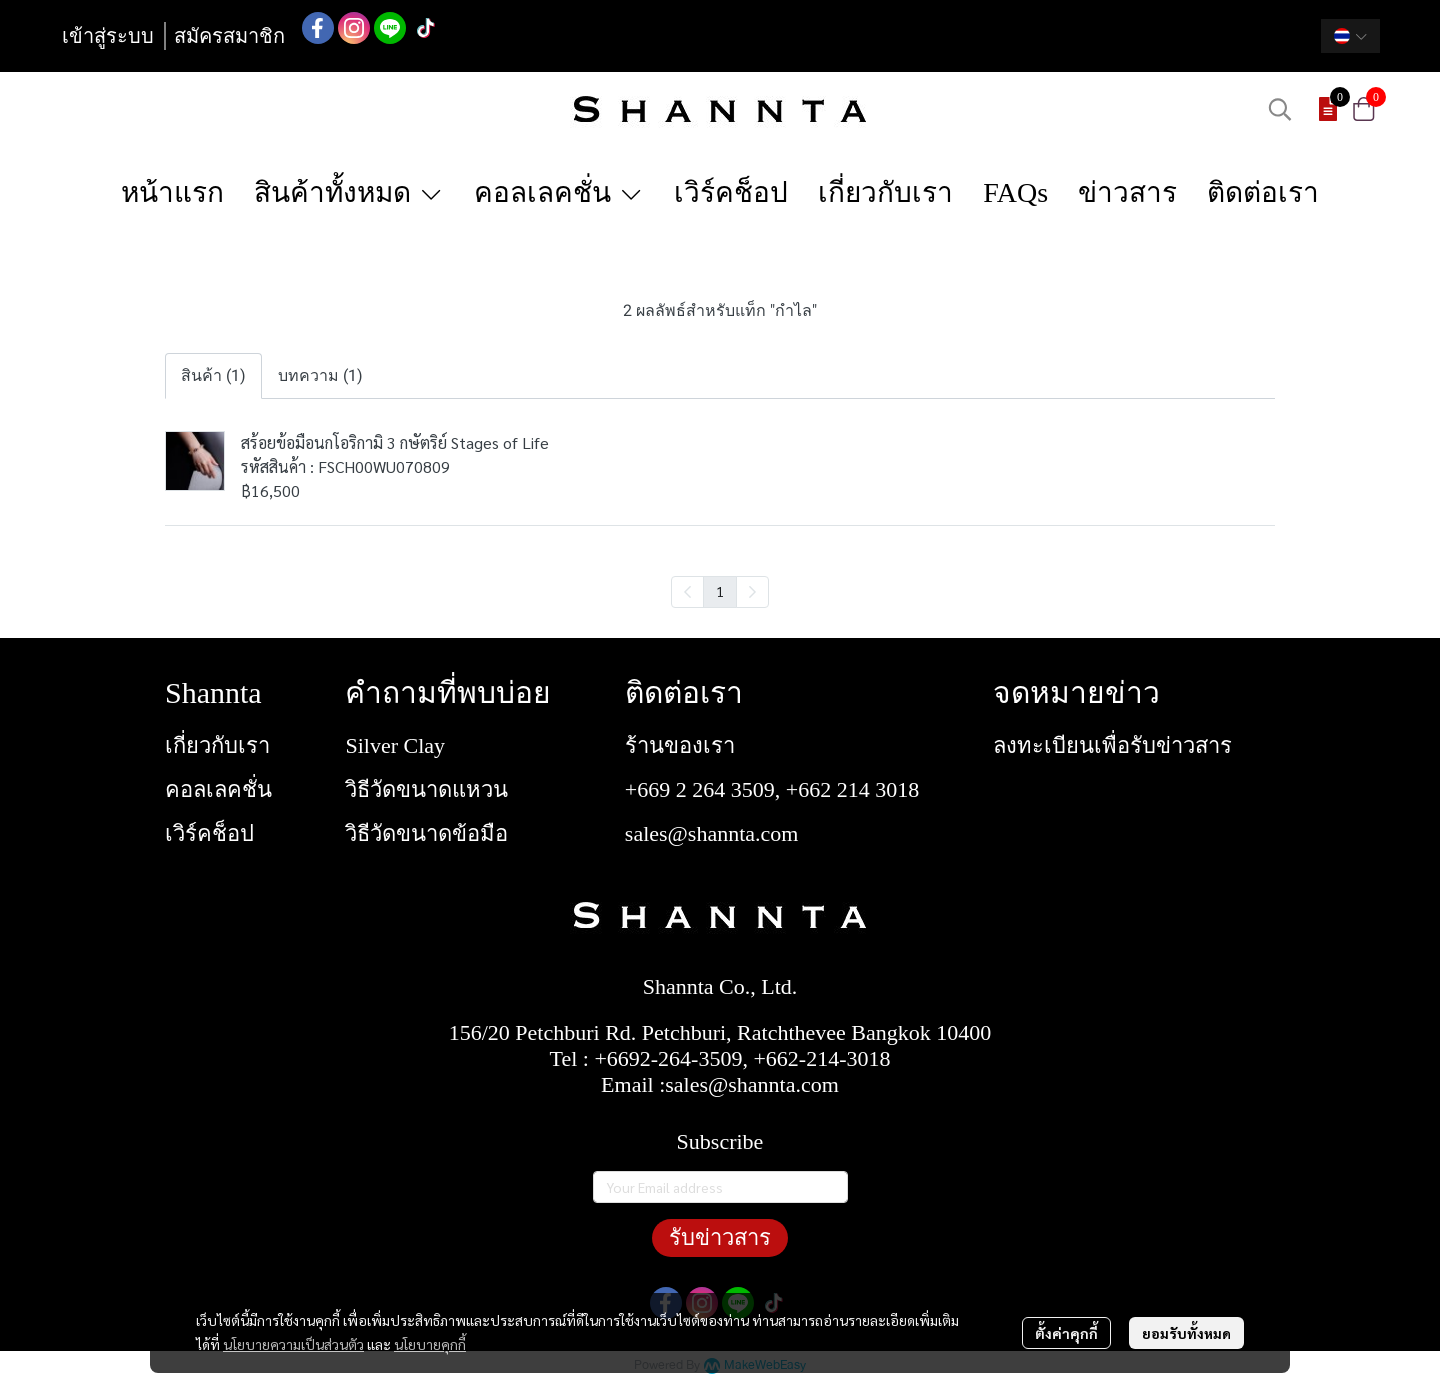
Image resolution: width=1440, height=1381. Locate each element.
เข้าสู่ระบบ (108, 36)
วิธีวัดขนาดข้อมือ (426, 833)
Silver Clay (395, 745)
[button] (1350, 36)
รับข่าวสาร (720, 1237)
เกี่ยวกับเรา (217, 745)
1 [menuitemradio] (720, 591)
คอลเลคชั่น (218, 789)
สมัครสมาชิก (229, 36)
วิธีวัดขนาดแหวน (426, 789)
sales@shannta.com (712, 833)
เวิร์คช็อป (209, 833)
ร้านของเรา (680, 745)
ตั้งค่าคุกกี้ (1066, 1333)
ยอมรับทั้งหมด (1186, 1333)
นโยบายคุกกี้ (430, 1344)
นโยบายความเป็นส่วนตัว (293, 1344)
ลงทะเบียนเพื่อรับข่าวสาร (1112, 745)
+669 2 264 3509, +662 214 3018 (772, 789)
